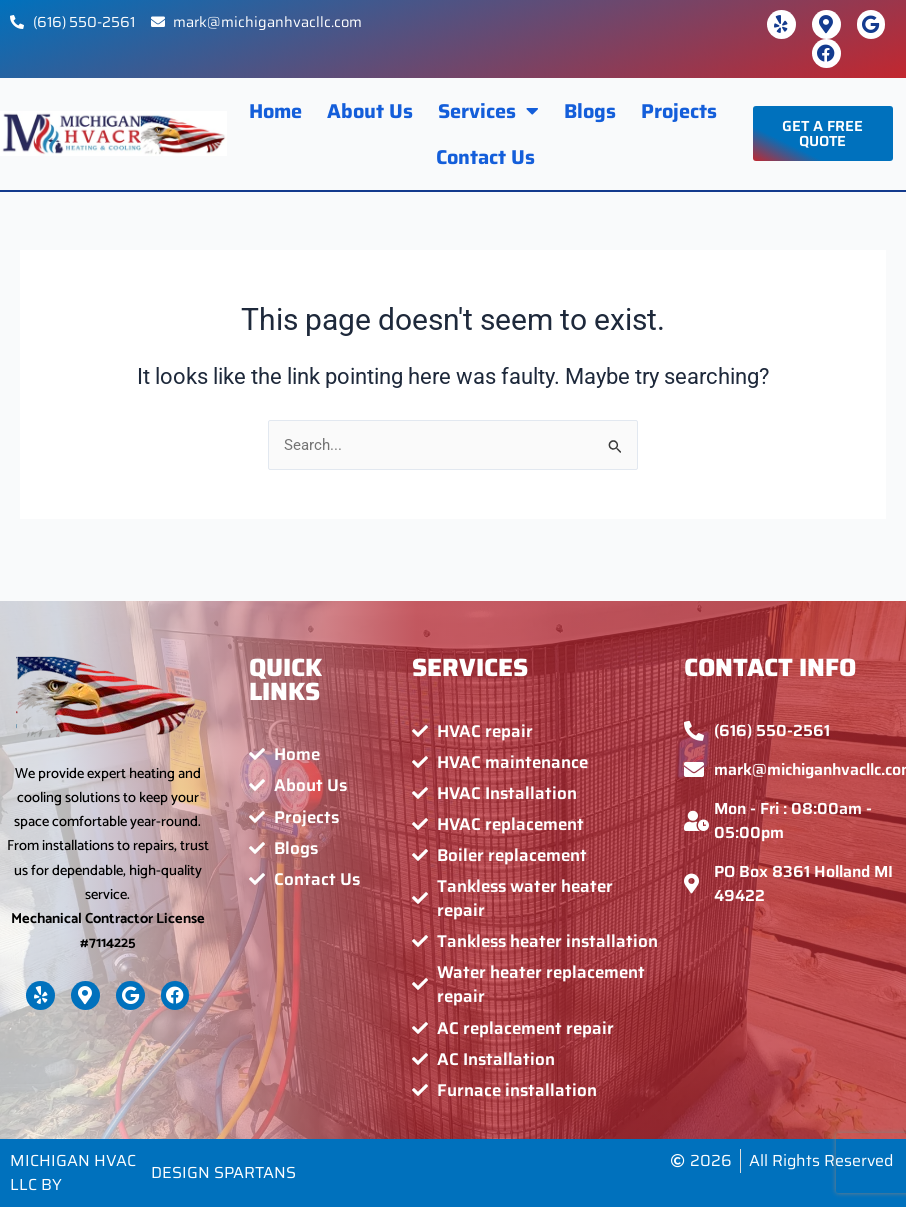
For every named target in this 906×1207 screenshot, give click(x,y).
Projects (679, 111)
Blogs (590, 111)
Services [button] (488, 111)
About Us (370, 111)
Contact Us (485, 157)
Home (275, 111)
